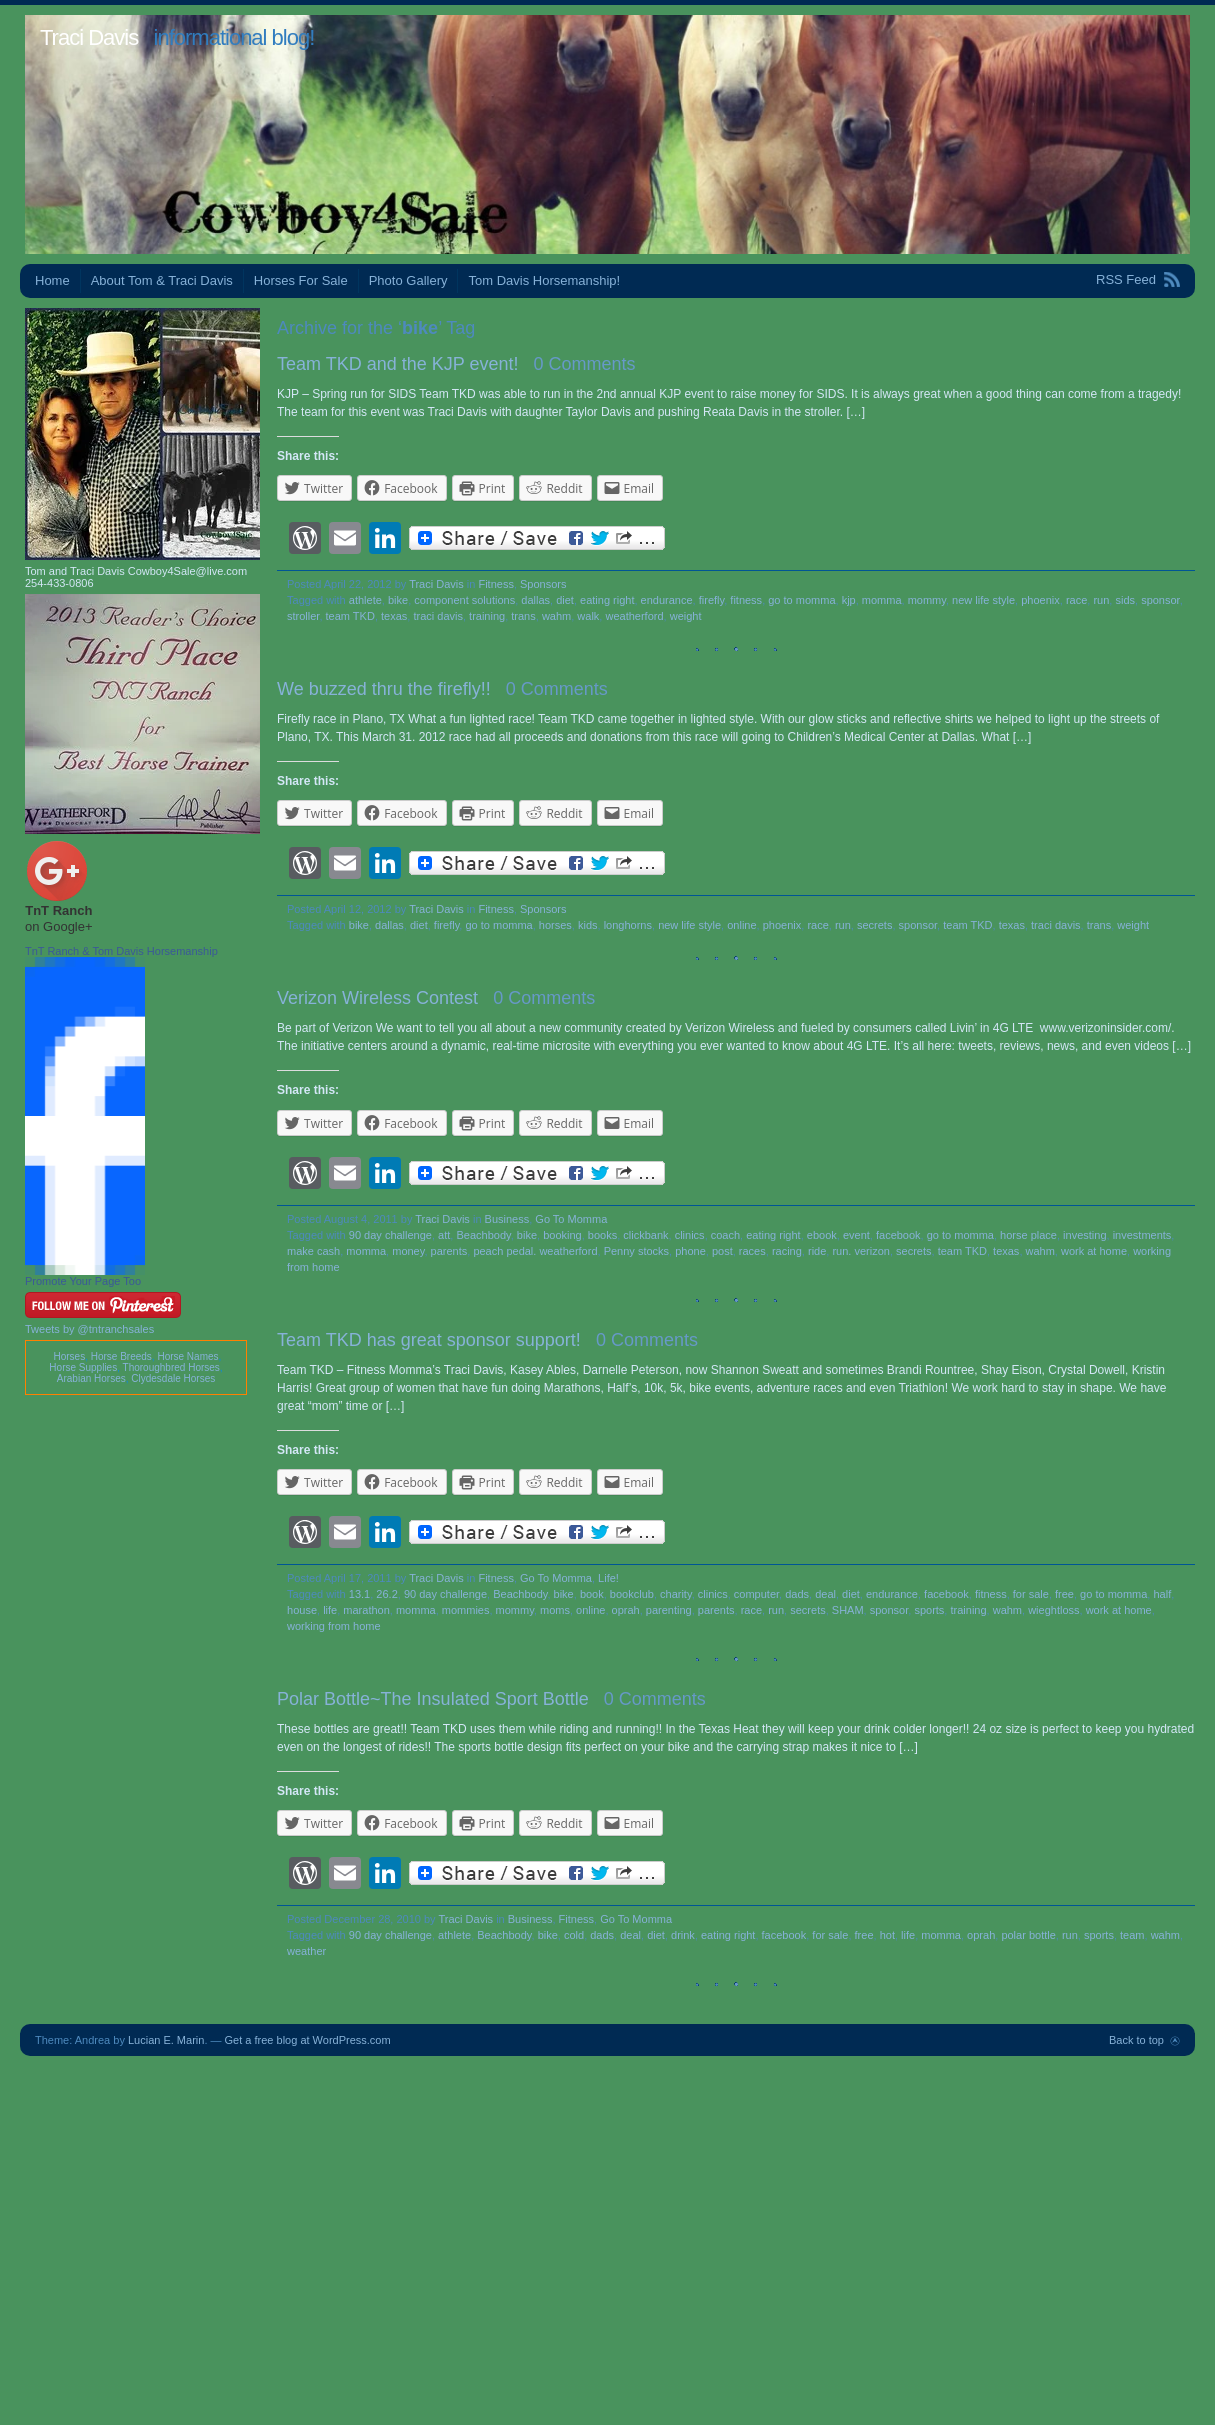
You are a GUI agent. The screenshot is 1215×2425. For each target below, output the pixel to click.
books (602, 1235)
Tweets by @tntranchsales (89, 1329)
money (408, 1251)
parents (449, 1251)
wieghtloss (1053, 1610)
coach (725, 1235)
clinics (690, 1235)
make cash (313, 1251)
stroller (303, 616)
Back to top (1136, 2040)
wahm (556, 616)
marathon (366, 1610)
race (1076, 600)
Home (52, 280)
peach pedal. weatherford (535, 1251)
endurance (667, 600)
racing (787, 1251)
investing (1084, 1235)
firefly (711, 600)
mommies (466, 1610)
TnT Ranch (58, 910)
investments (1142, 1235)
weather (306, 1951)
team (1132, 1935)
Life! (608, 1578)
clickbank (645, 1235)
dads (797, 1594)
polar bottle (1028, 1935)
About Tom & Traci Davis (162, 280)
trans (523, 616)
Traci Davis (89, 37)
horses (555, 925)
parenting (669, 1610)
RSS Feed (1126, 279)
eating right (607, 600)
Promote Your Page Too (83, 1281)
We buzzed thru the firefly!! (384, 689)
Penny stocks (636, 1251)
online (741, 925)
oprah (626, 1610)
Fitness (495, 584)
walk (588, 616)
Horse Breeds (121, 1356)
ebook (822, 1235)
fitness (746, 600)
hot (887, 1935)
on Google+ (59, 926)
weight (686, 616)
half (1162, 1594)
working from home (334, 1626)
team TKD (350, 616)
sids (1125, 600)
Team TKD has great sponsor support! (429, 1340)
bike (398, 600)
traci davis (438, 616)
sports (929, 1610)
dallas (535, 600)
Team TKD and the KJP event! (397, 364)
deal (825, 1594)
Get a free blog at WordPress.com (308, 2040)
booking (562, 1235)
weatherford (634, 616)
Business (507, 1219)
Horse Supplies (83, 1367)
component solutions (464, 600)
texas (394, 616)
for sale (1031, 1594)
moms (555, 1610)
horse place (1028, 1235)
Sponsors (543, 584)
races (752, 1251)
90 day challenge (390, 1235)
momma (882, 600)
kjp (849, 600)
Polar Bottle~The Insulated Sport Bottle (433, 1699)
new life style (983, 600)
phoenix (1040, 600)
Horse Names (187, 1356)
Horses (69, 1356)
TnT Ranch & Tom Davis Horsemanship (121, 951)
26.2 (386, 1594)
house (302, 1610)
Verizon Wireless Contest (377, 998)
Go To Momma (571, 1219)
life (330, 1610)
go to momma (801, 600)
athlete (365, 600)
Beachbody (483, 1235)
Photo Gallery (408, 280)
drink (683, 1935)
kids (588, 925)
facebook (898, 1235)
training (487, 616)
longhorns (628, 925)
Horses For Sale (301, 280)
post (722, 1251)
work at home (1094, 1251)
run (1101, 600)
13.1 (359, 1594)
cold (574, 1935)
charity (676, 1594)
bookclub (632, 1594)
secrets (874, 925)
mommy (927, 600)
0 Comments (585, 364)
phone (690, 1251)
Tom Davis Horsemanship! (544, 280)
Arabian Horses (91, 1378)
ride (817, 1251)
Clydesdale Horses (173, 1378)
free (1064, 1594)
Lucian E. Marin (166, 2040)
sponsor (1160, 600)
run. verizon (860, 1251)
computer (756, 1594)
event (856, 1235)
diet (565, 600)
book (592, 1594)
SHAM (848, 1610)
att (444, 1235)
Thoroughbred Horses (171, 1367)
